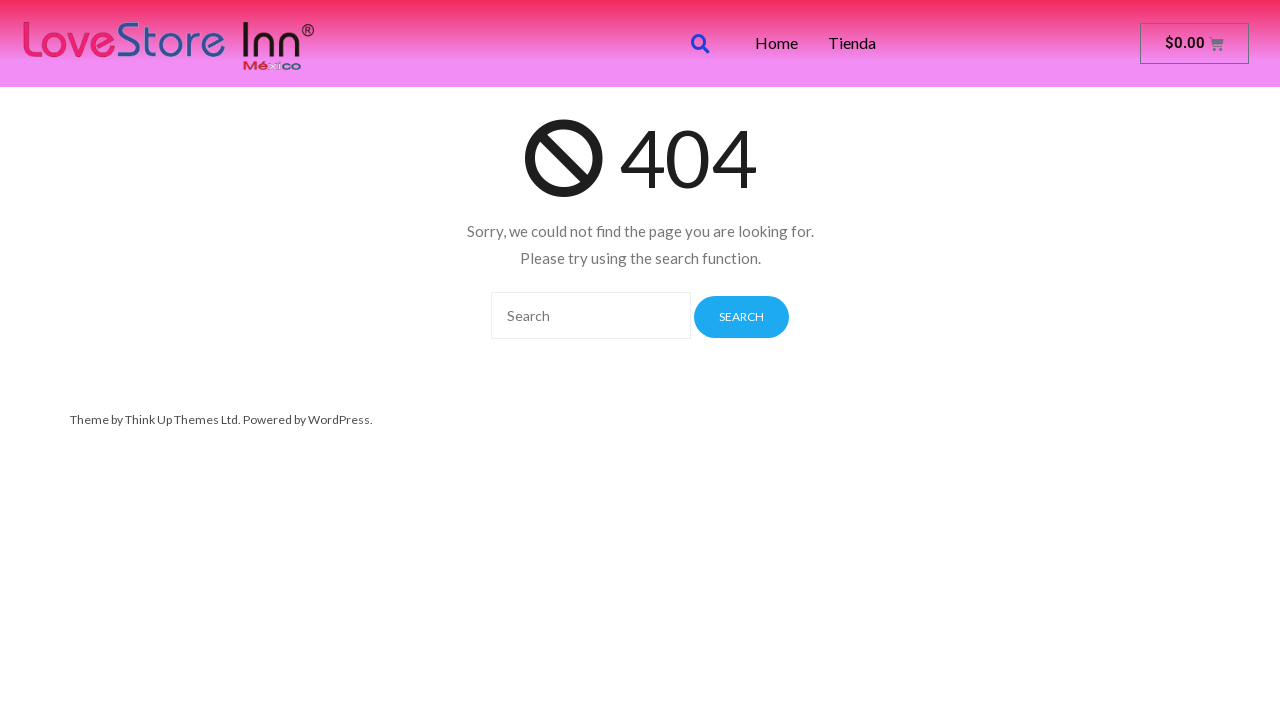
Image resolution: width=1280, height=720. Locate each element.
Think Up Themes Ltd (181, 419)
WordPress (339, 419)
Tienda (852, 43)
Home (776, 43)
